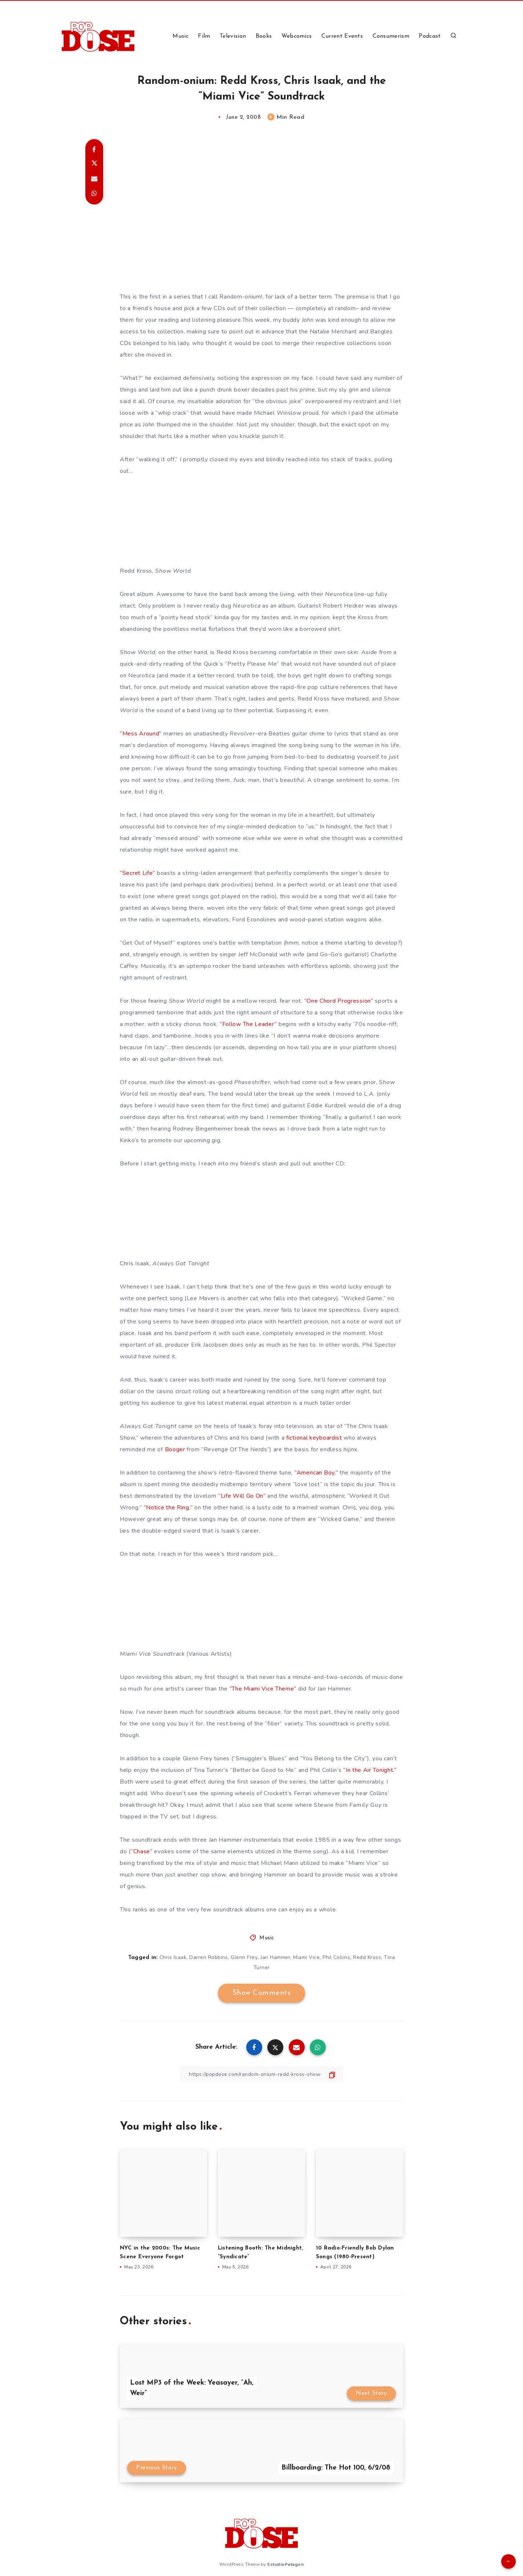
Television (233, 36)
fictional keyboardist (314, 1438)
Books (264, 36)
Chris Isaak (173, 1957)
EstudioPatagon (285, 2564)
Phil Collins (336, 1957)
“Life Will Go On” (242, 1496)
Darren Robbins (208, 1957)
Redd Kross (367, 1957)
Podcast (430, 36)
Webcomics (296, 36)
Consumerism (391, 36)
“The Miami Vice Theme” (263, 1689)
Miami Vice (306, 1957)
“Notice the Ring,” (168, 1508)
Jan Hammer (275, 1957)
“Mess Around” (141, 734)
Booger (175, 1449)
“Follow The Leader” (248, 1024)
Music (180, 36)
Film (204, 36)
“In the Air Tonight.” (370, 1770)
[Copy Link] (261, 2074)
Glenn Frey (244, 1957)
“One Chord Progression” (338, 1001)
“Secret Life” (137, 873)
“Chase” (142, 1851)
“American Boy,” (316, 1473)
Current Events (342, 36)
